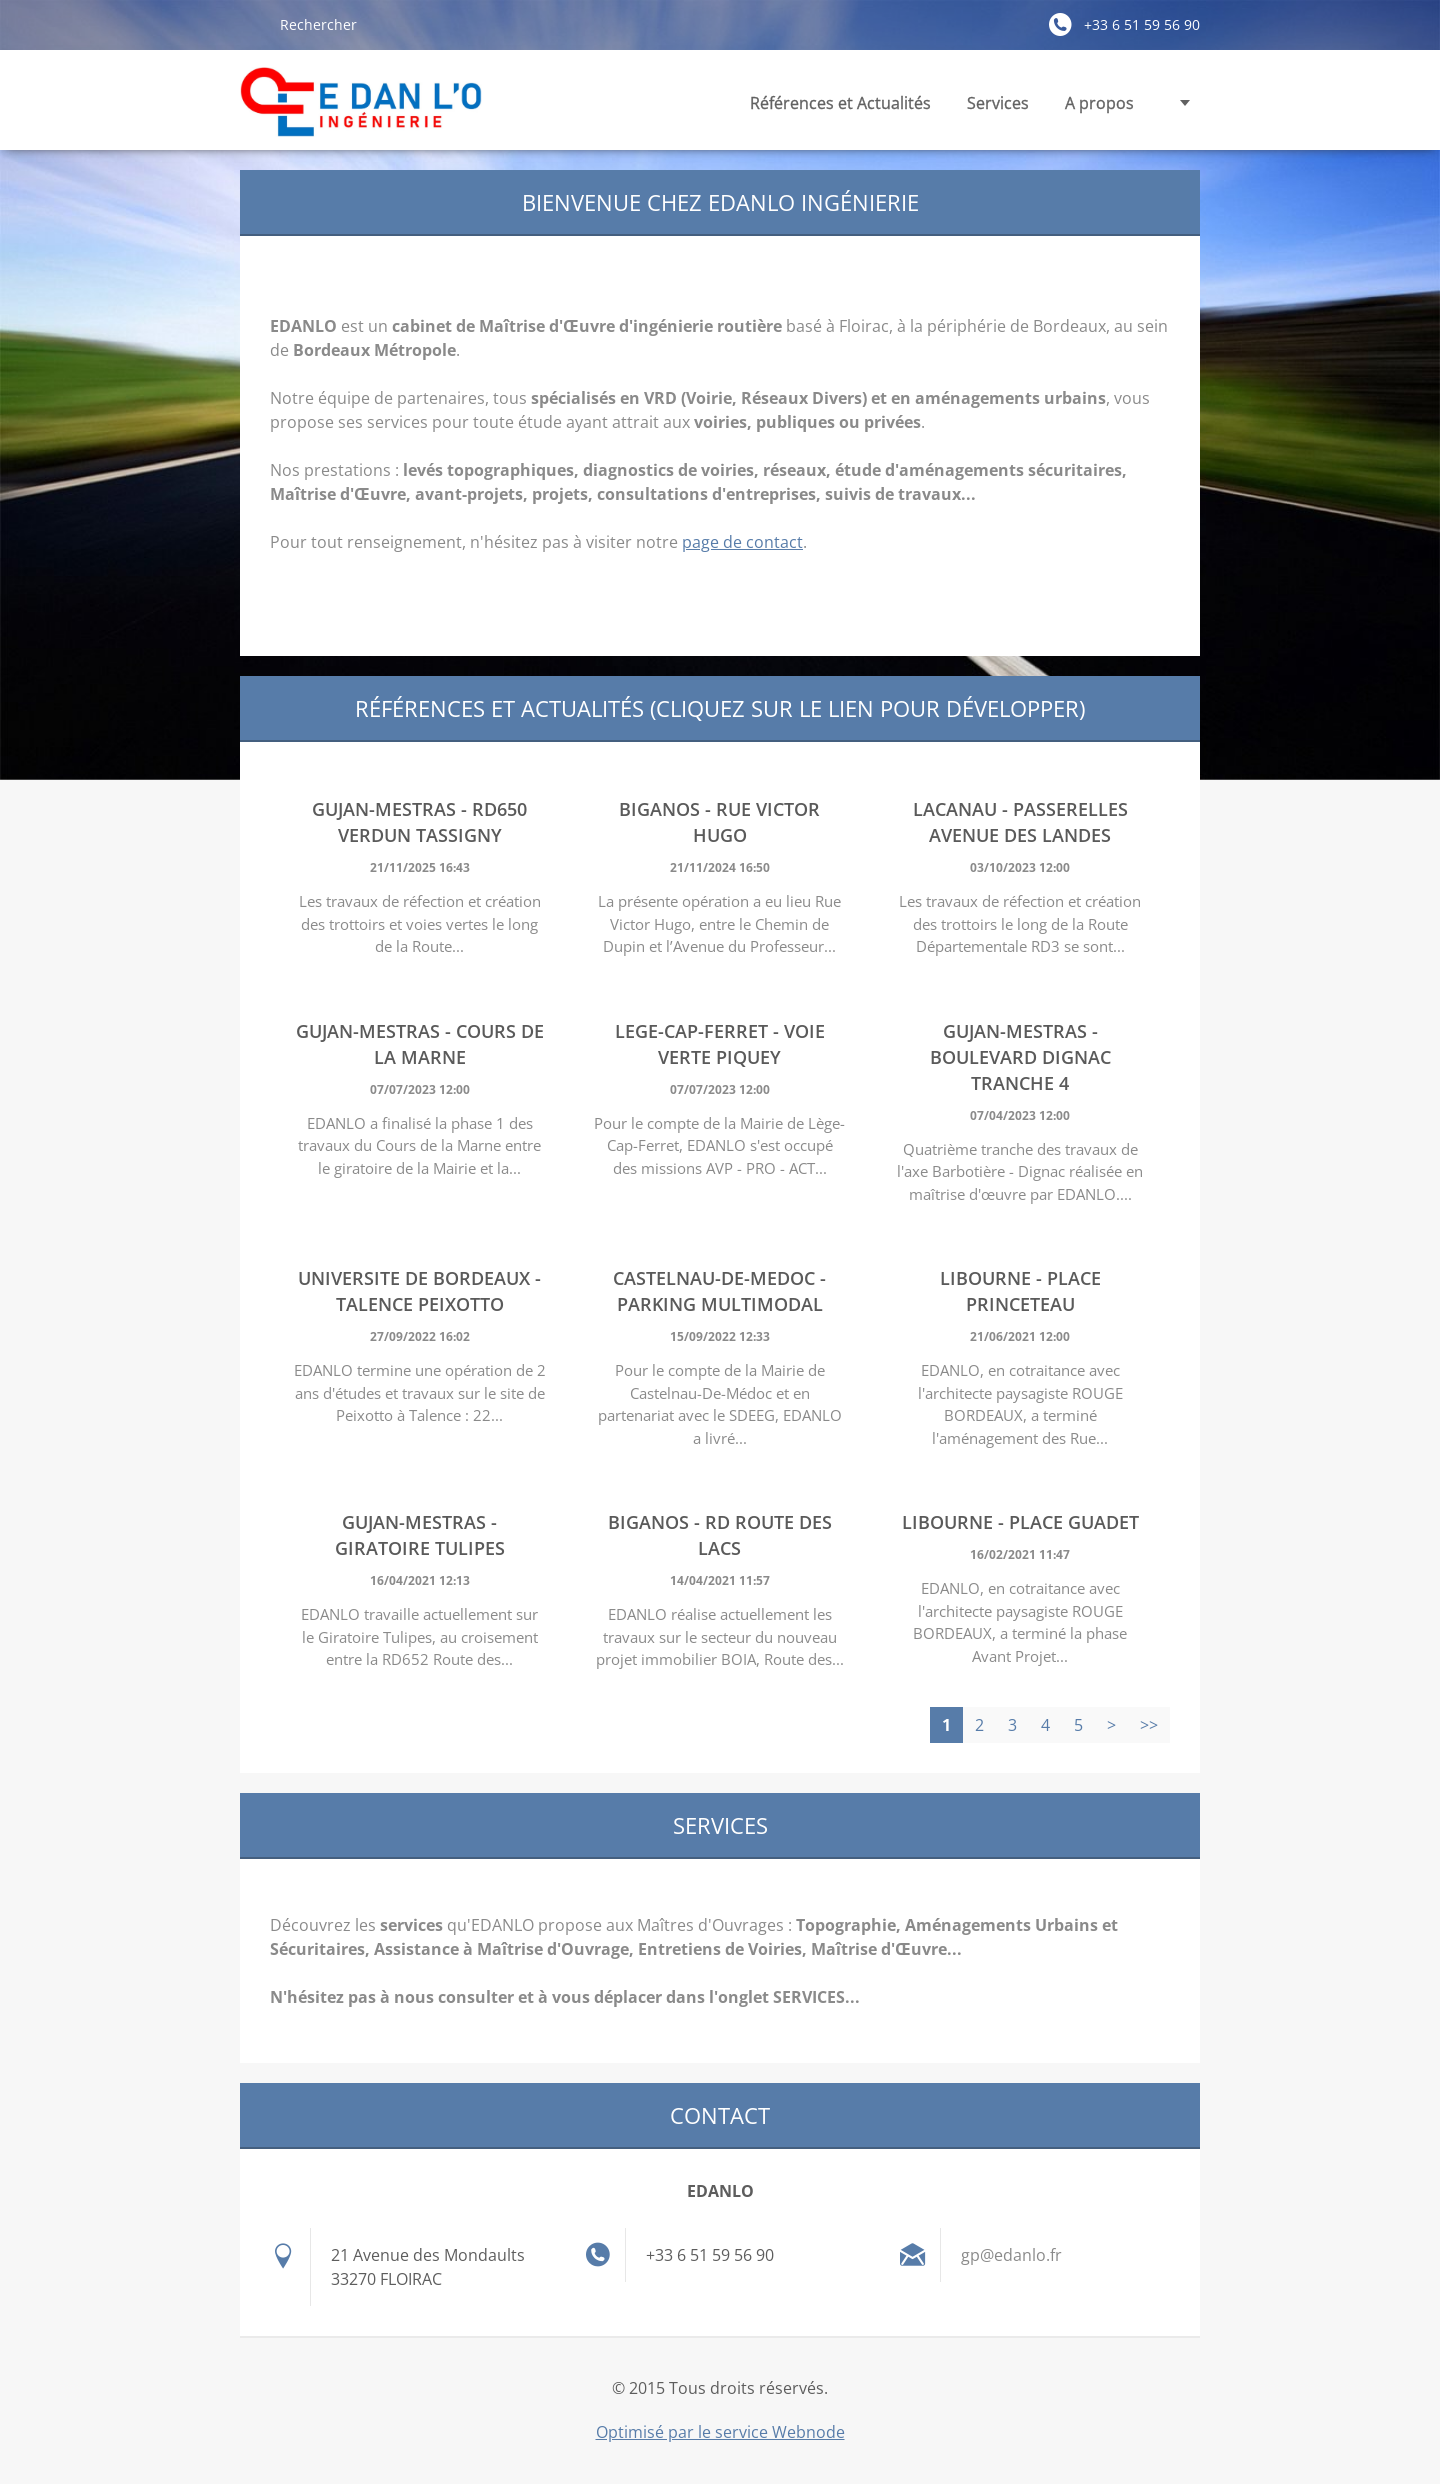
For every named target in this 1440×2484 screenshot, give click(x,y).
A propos (1099, 103)
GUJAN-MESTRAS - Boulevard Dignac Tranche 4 (1020, 1057)
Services (998, 108)
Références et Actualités (840, 103)
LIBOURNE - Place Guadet (1020, 1522)
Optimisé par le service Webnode (720, 2432)
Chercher (252, 24)
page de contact (742, 542)
